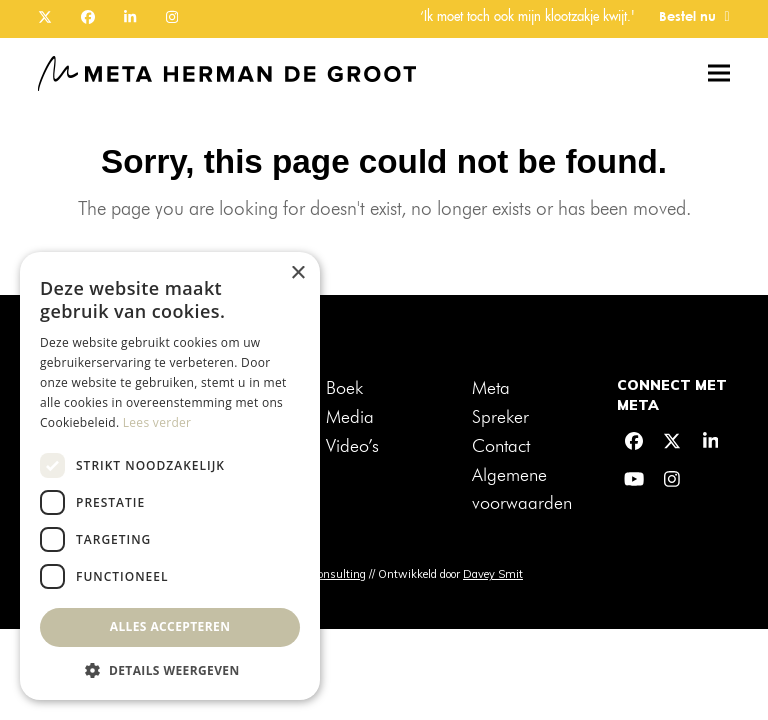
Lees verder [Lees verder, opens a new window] (157, 422)
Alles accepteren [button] (170, 626)
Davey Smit (493, 574)
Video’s (352, 447)
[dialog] (170, 476)
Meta (491, 389)
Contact (501, 447)
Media (350, 418)
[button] (719, 73)
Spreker (500, 418)
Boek (344, 389)
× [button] (297, 273)
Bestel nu (687, 16)
